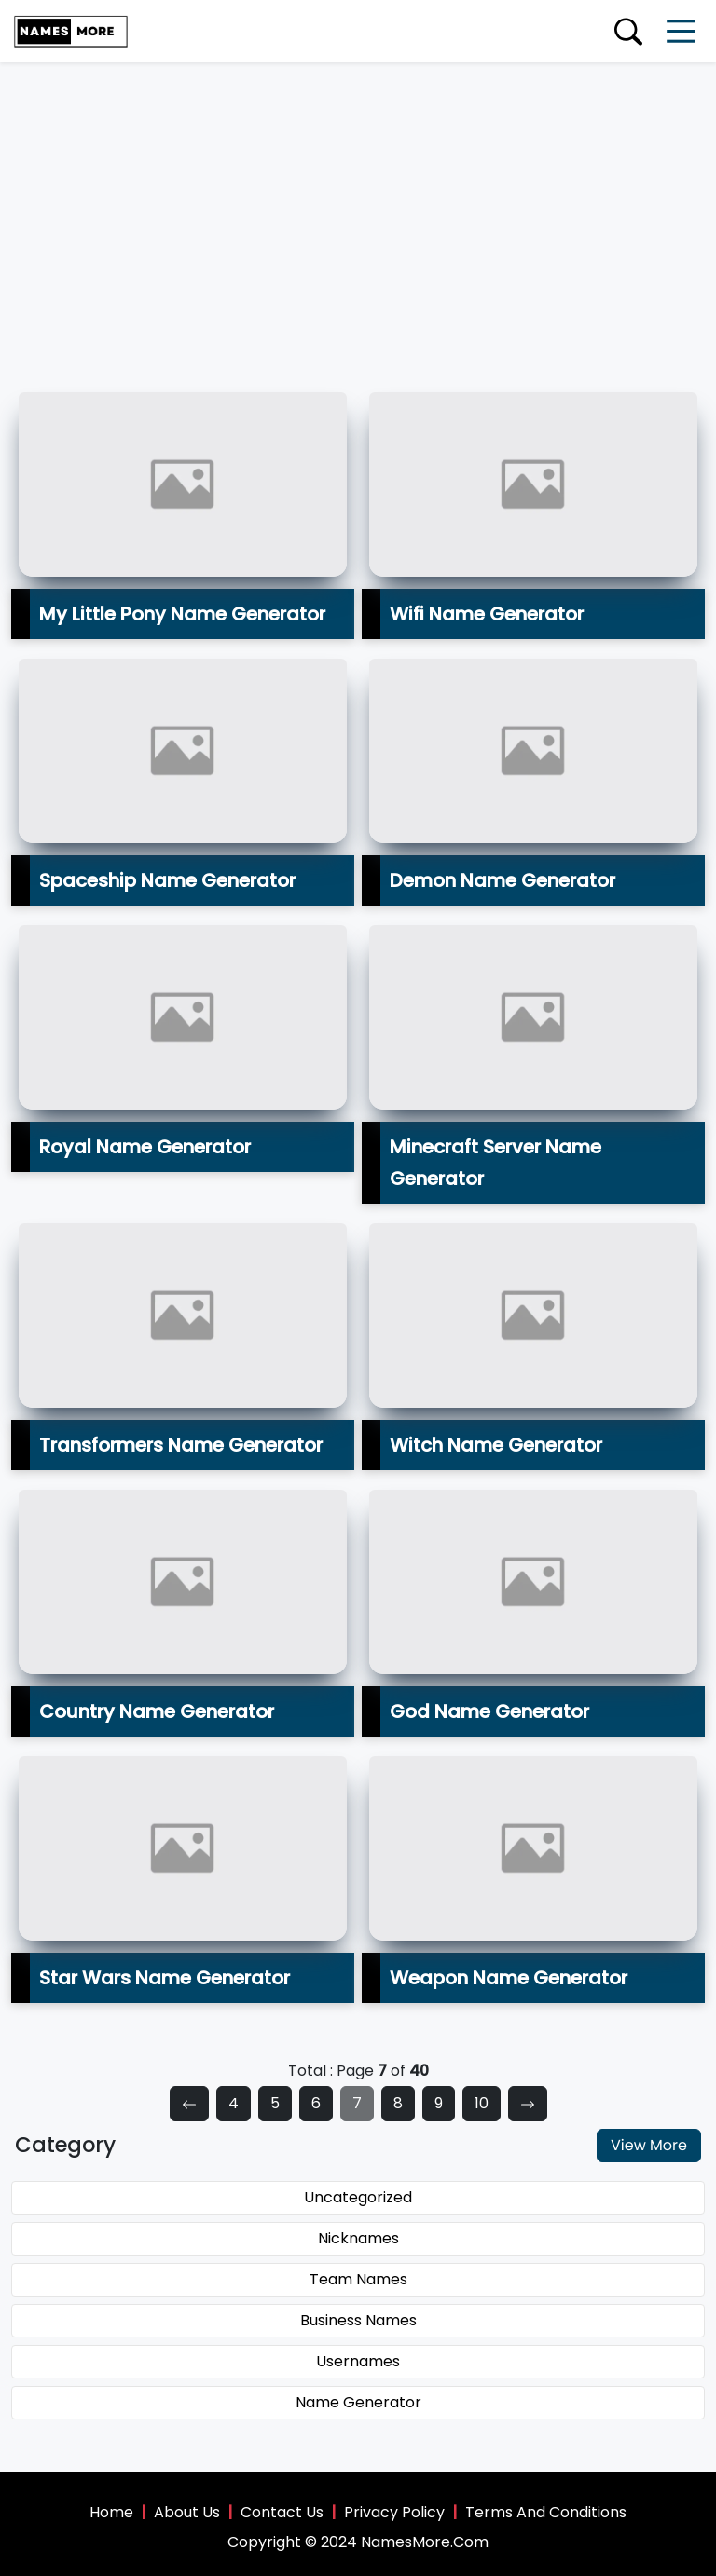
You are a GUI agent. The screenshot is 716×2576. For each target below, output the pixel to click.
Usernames (358, 2361)
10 (482, 2103)
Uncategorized (358, 2197)
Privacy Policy (394, 2512)
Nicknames (358, 2238)
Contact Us (282, 2512)
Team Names (358, 2279)
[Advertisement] (358, 202)
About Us (187, 2512)
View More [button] (649, 2145)
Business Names (358, 2320)
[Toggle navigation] (681, 31)
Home (111, 2512)
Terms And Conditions (545, 2512)
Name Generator (358, 2402)
